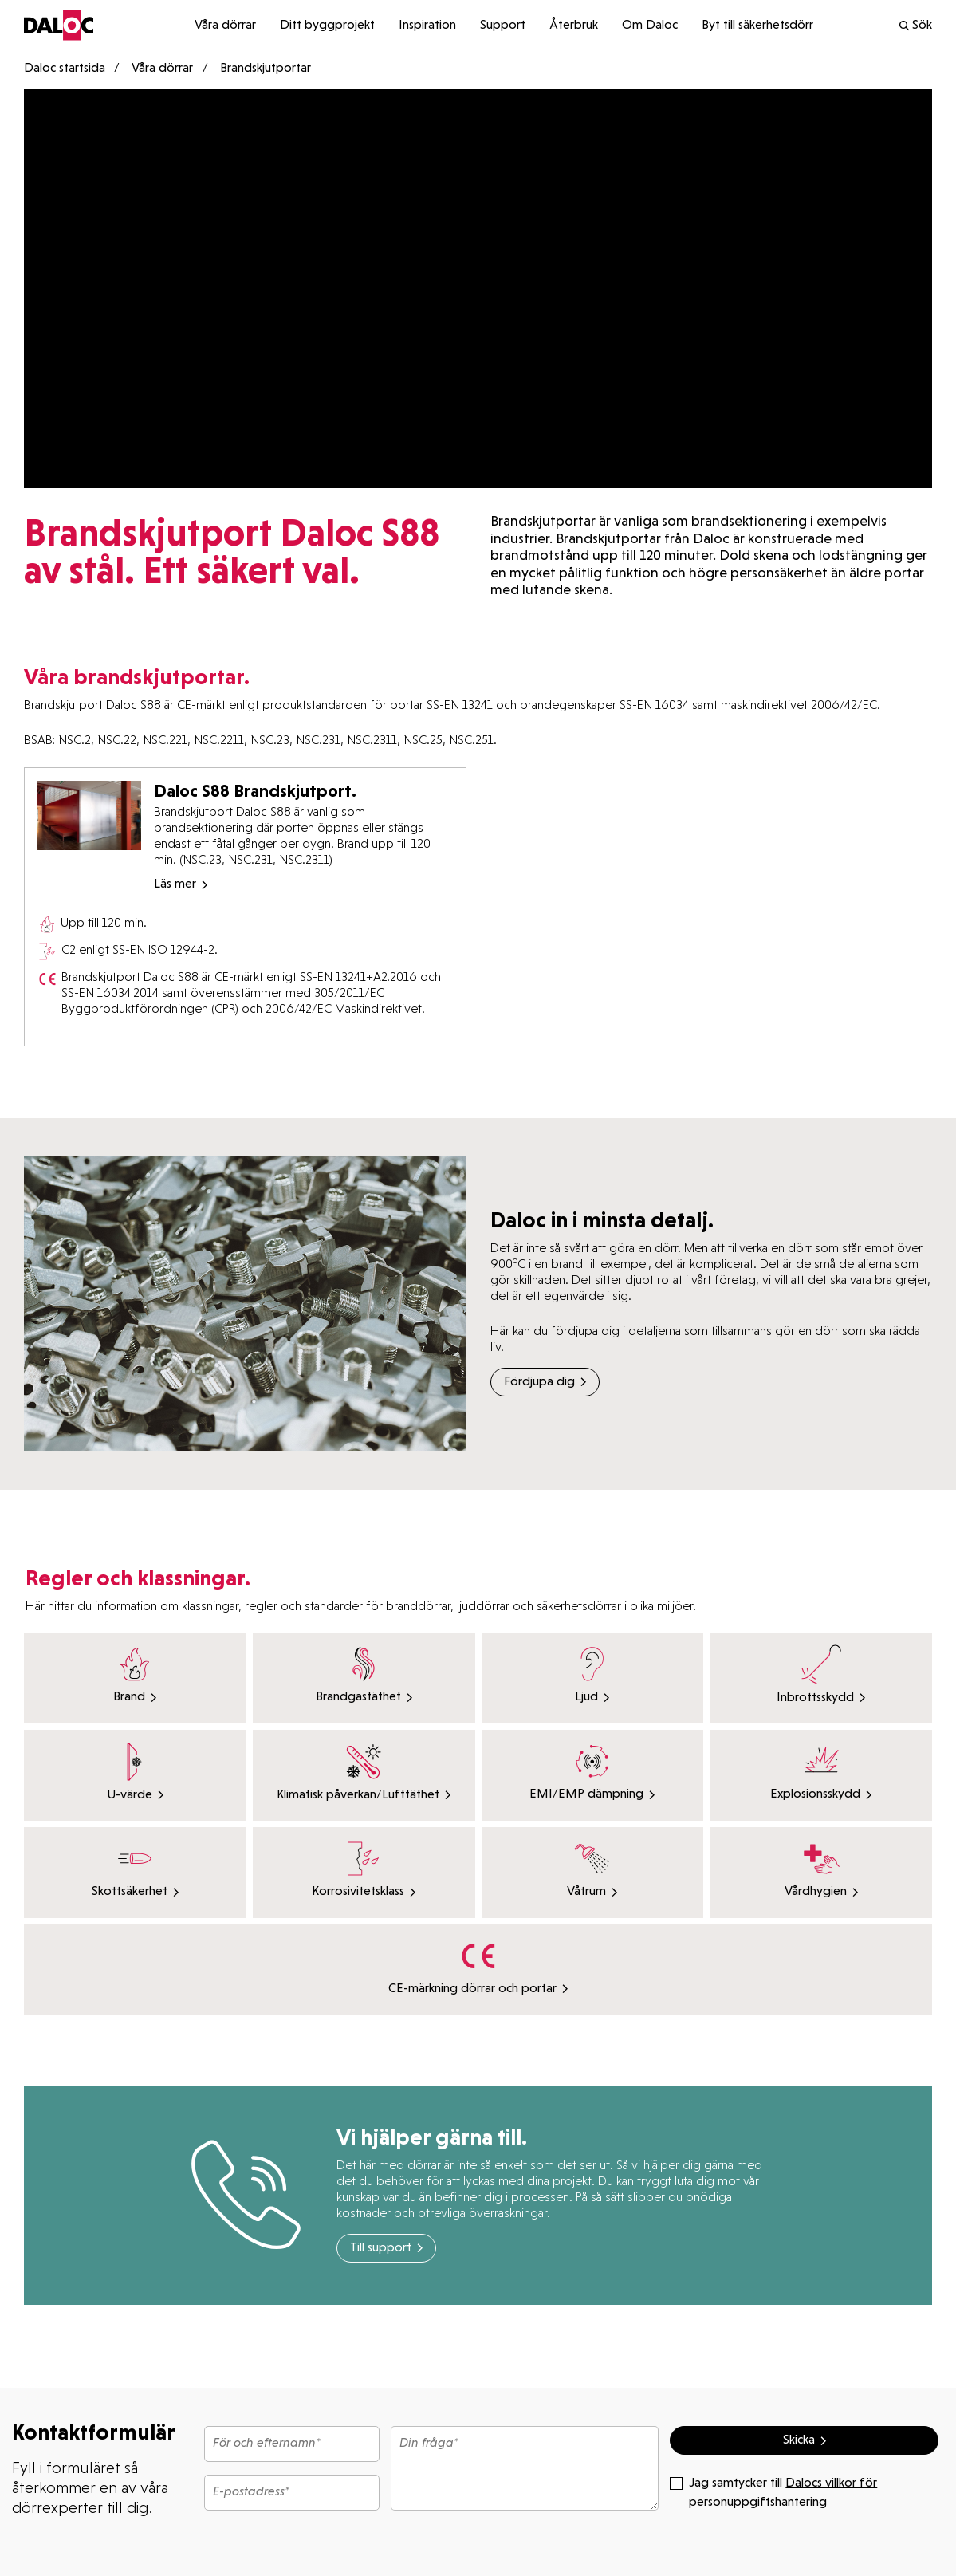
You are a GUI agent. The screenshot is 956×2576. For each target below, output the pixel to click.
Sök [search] (915, 25)
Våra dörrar (225, 25)
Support (502, 25)
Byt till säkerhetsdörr (757, 25)
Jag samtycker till (773, 2491)
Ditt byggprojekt (327, 25)
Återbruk (573, 25)
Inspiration (427, 25)
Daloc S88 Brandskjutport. (255, 791)
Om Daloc (650, 25)
